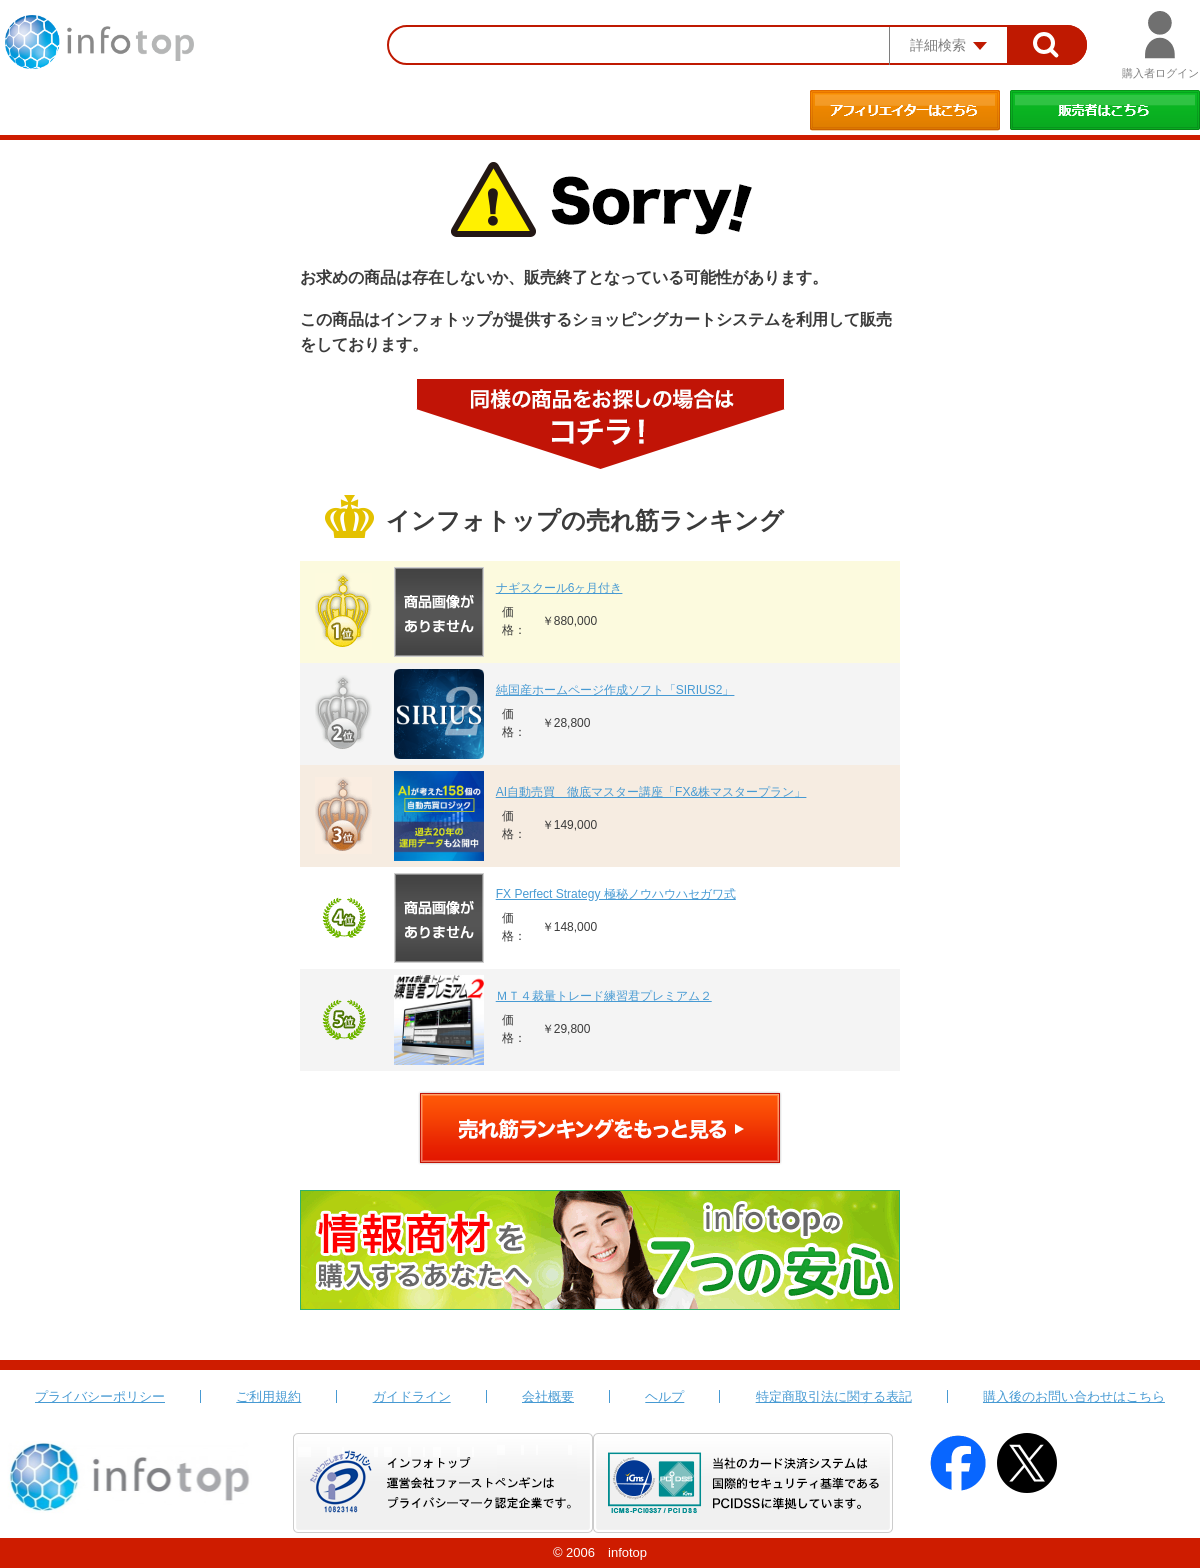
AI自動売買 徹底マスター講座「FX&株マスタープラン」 (651, 792)
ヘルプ (664, 1396)
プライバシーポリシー (100, 1396)
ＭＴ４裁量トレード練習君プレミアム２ (604, 996)
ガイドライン (412, 1396)
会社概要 (548, 1396)
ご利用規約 (268, 1396)
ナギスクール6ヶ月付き (559, 588)
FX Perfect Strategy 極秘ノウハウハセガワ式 (616, 894)
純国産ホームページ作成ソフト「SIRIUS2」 (615, 690)
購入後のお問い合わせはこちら (1074, 1396)
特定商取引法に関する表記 (834, 1396)
